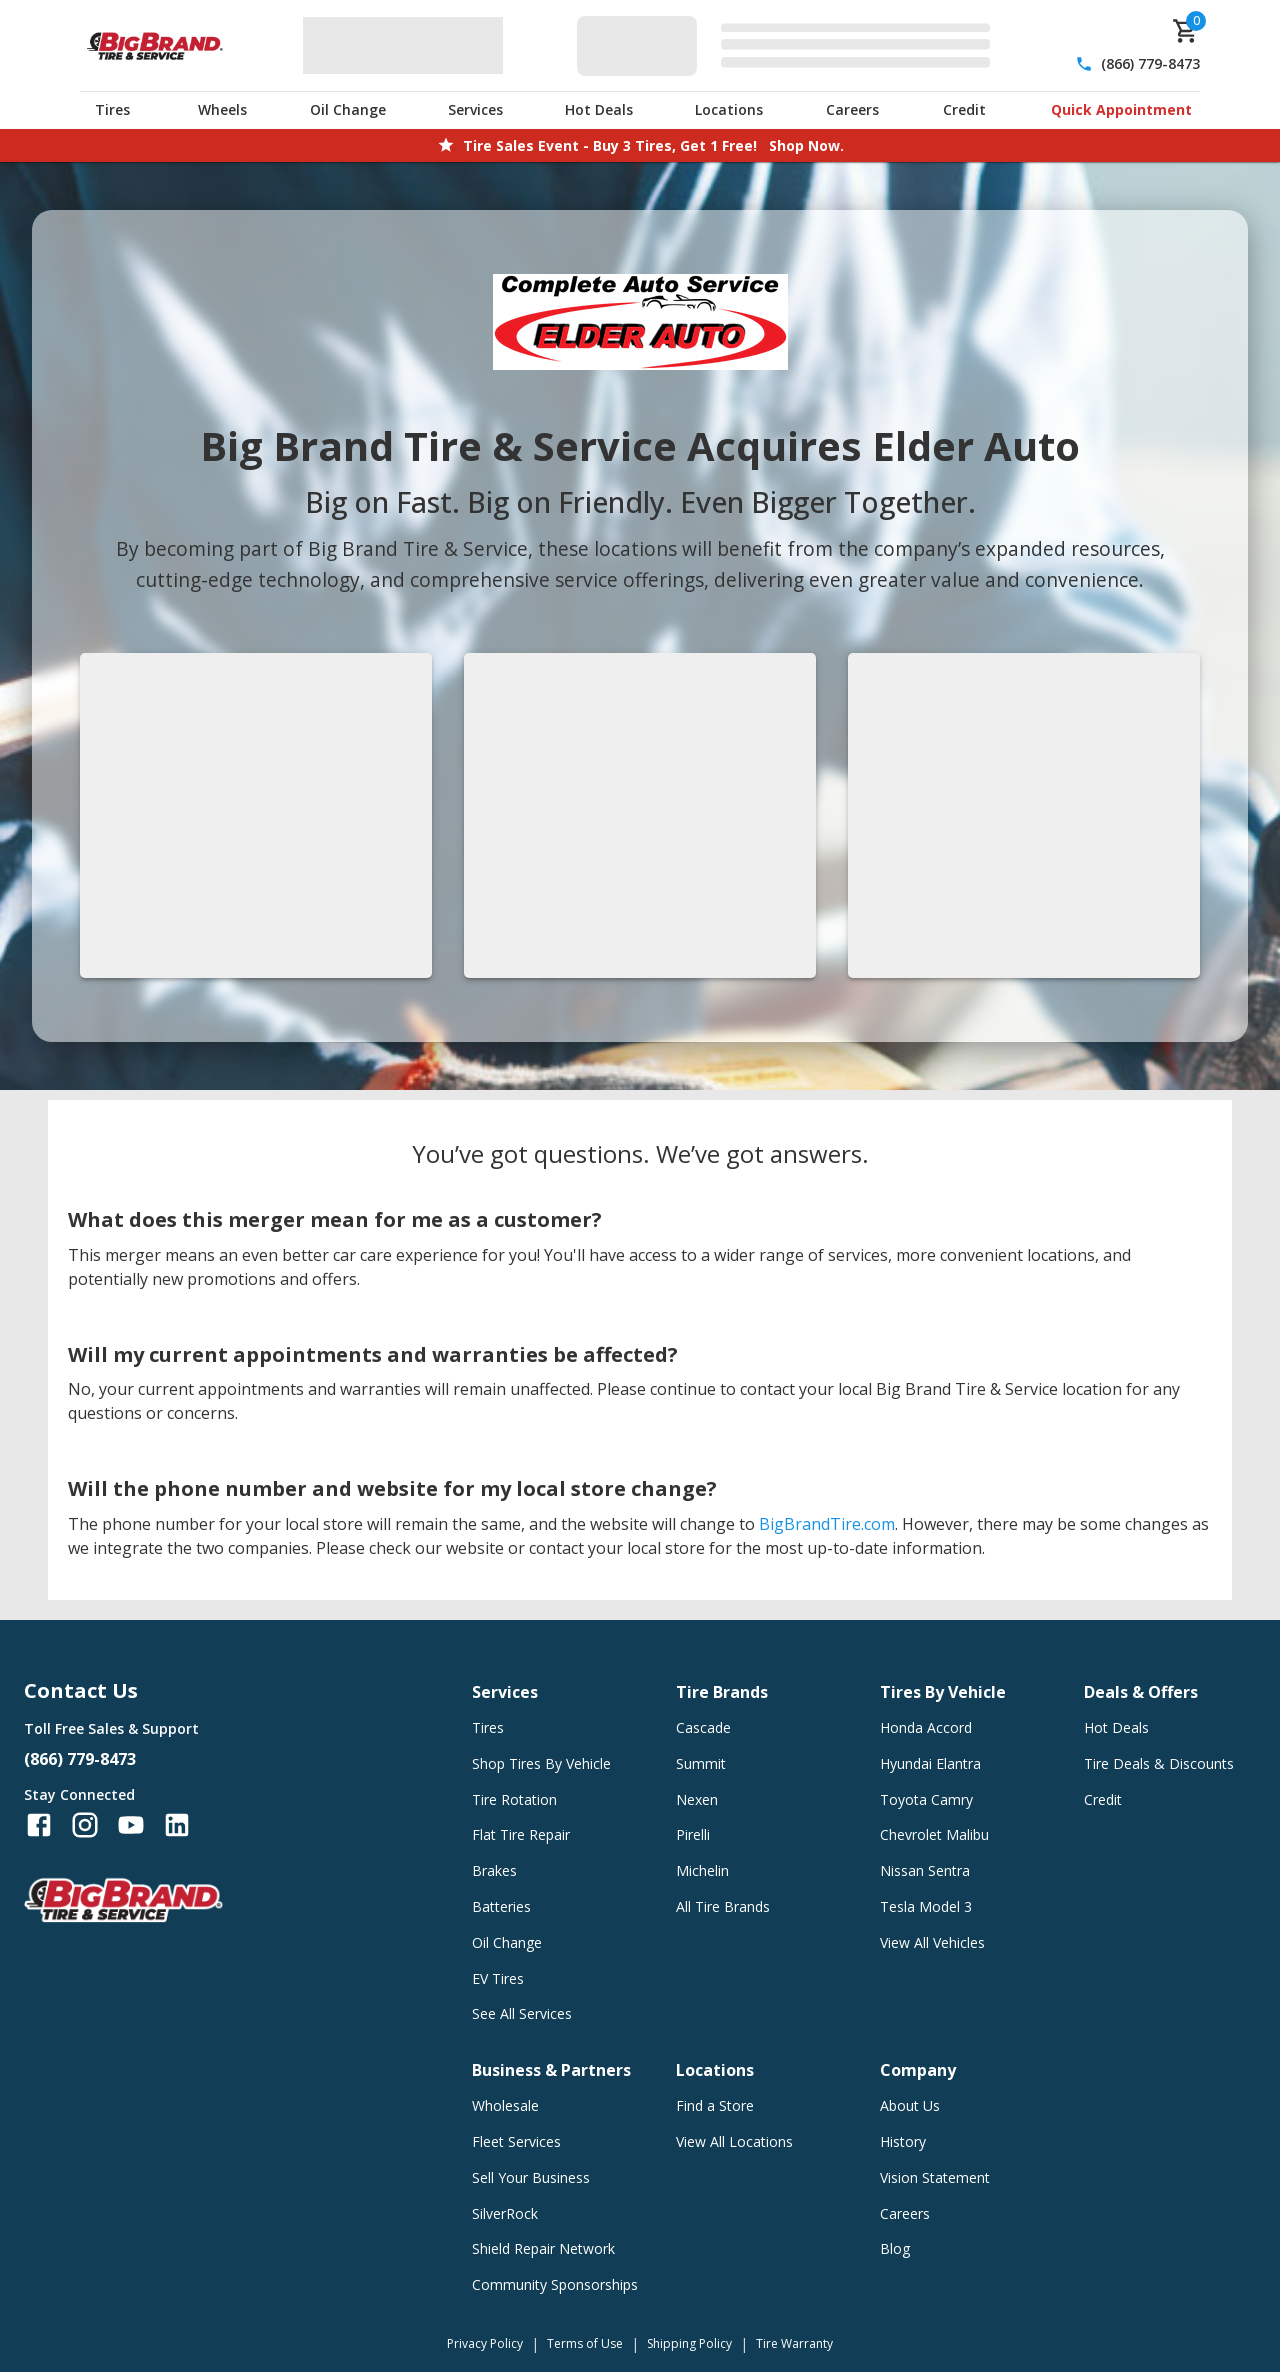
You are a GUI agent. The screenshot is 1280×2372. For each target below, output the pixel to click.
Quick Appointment (1121, 109)
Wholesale (505, 2105)
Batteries (501, 1906)
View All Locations (734, 2141)
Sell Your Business (531, 2177)
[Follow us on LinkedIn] (177, 1825)
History (903, 2141)
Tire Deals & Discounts (1159, 1763)
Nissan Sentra (925, 1870)
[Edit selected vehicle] (789, 45)
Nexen (697, 1799)
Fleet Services (516, 2141)
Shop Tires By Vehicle (541, 1763)
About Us (910, 2105)
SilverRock (505, 2213)
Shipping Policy (689, 2343)
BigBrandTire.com (827, 1524)
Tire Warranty (794, 2343)
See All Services (522, 2013)
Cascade (703, 1727)
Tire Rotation (514, 1799)
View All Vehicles (932, 1942)
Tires (112, 109)
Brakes (494, 1870)
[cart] (1186, 31)
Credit (964, 109)
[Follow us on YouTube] (131, 1825)
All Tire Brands (723, 1906)
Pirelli (693, 1834)
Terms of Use (585, 2343)
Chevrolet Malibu (934, 1834)
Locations (729, 109)
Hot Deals (599, 109)
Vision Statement (935, 2177)
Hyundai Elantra (930, 1763)
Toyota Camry (926, 1799)
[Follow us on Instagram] (85, 1825)
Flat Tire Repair (521, 1834)
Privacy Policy (485, 2343)
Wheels (222, 109)
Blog (895, 2248)
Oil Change (348, 109)
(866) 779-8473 (1150, 63)
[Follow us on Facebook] (39, 1825)
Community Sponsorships (555, 2284)
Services (475, 109)
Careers (852, 109)
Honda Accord (926, 1727)
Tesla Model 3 (926, 1906)
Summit (701, 1763)
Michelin (702, 1870)
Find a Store (715, 2105)
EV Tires (498, 1978)
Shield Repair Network (543, 2248)
